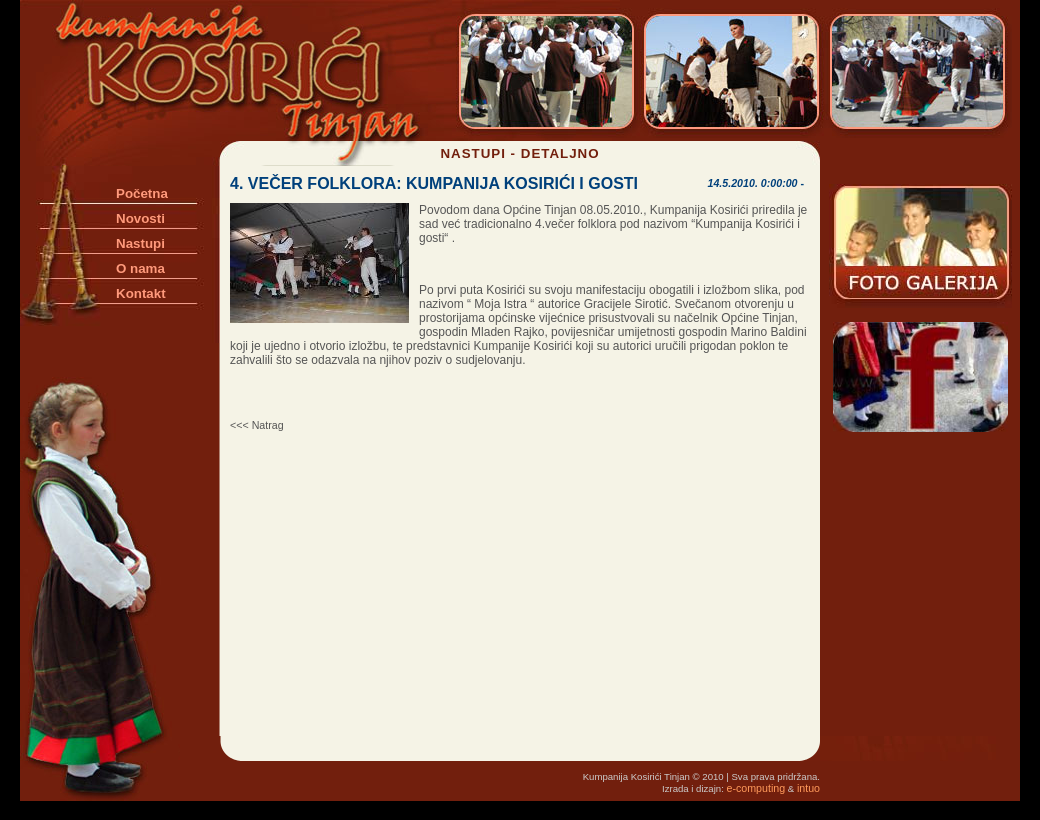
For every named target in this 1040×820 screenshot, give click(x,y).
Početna (142, 193)
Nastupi (140, 243)
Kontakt (141, 293)
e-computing (756, 788)
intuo (808, 788)
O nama (140, 268)
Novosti (140, 218)
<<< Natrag (257, 425)
